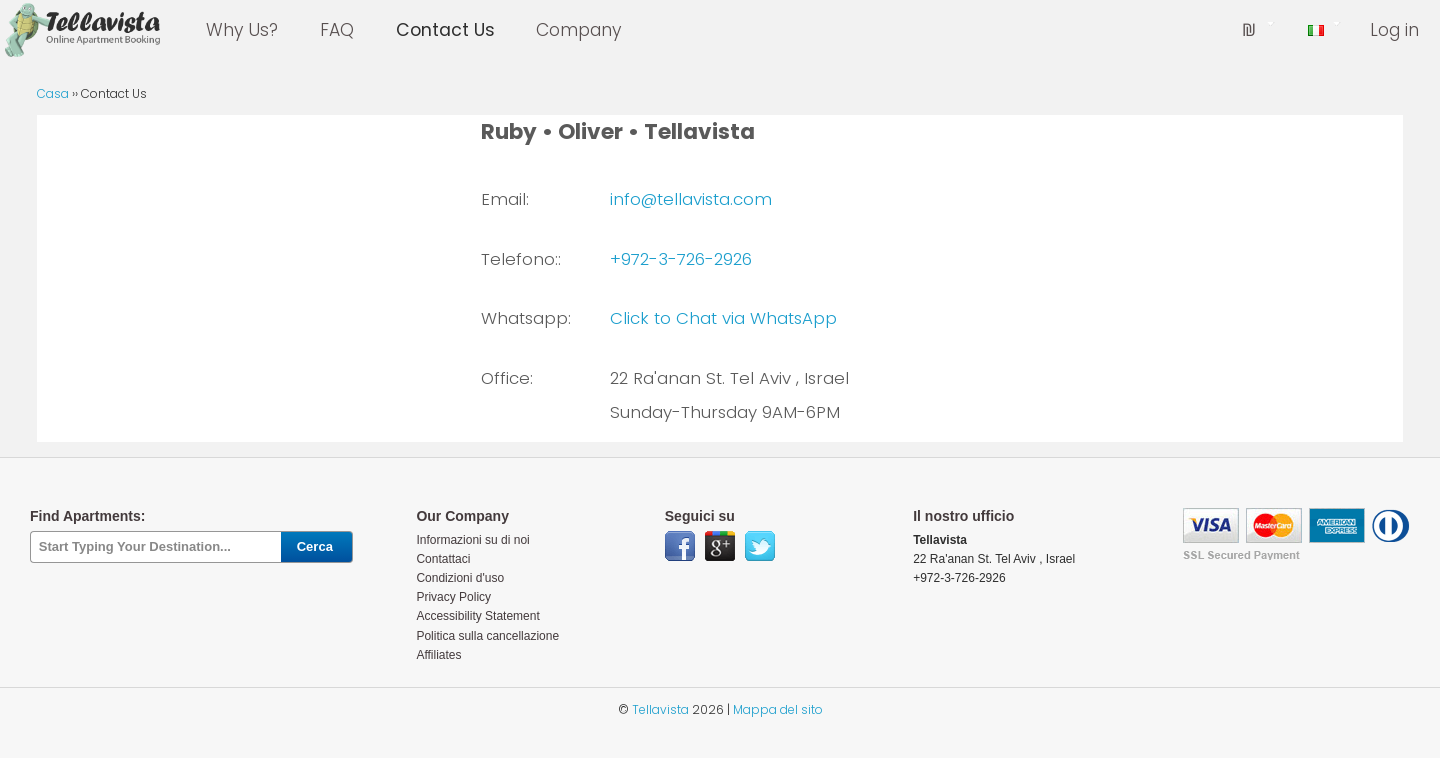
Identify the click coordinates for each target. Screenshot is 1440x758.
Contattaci (443, 559)
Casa (53, 93)
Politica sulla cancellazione (487, 636)
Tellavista (660, 709)
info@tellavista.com (691, 199)
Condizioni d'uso (460, 578)
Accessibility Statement (477, 616)
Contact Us (445, 30)
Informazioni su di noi (472, 540)
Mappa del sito (778, 709)
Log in (1394, 30)
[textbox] (155, 547)
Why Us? (242, 30)
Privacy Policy (453, 597)
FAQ (337, 30)
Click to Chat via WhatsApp (723, 318)
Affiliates (438, 655)
